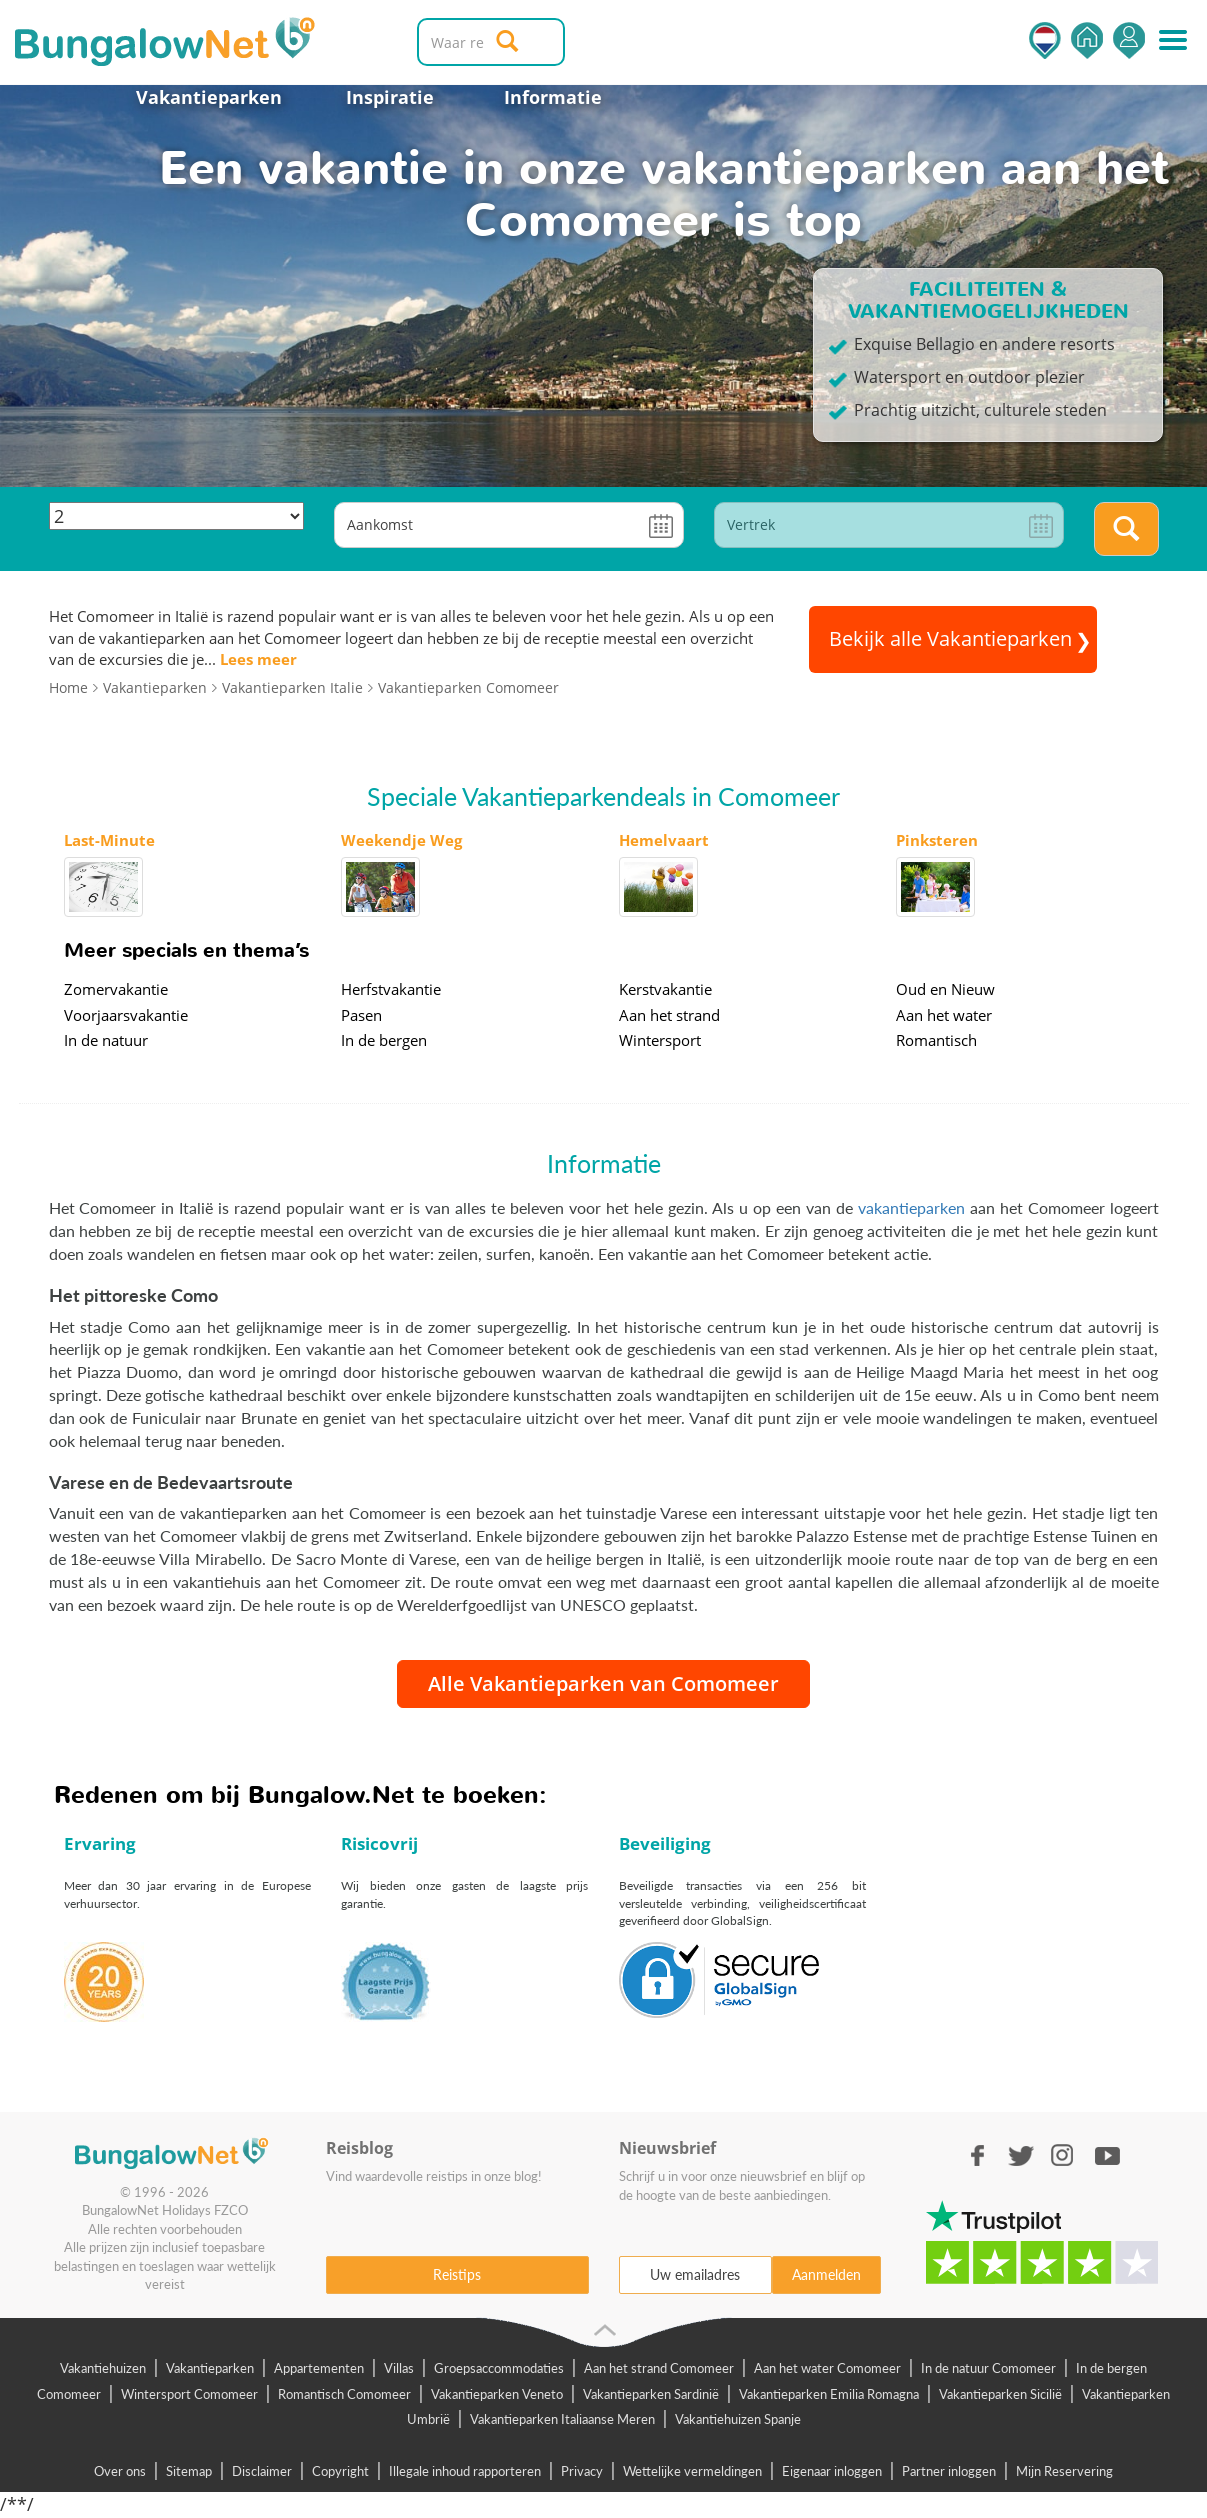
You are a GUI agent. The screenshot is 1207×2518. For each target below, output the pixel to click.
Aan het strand (669, 1015)
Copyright (340, 2471)
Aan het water (944, 1015)
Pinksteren (937, 840)
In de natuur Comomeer (988, 2368)
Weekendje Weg (401, 840)
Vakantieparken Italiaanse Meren (562, 2419)
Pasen (361, 1015)
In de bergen (384, 1040)
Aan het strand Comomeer (659, 2368)
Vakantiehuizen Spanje (738, 2419)
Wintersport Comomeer (189, 2394)
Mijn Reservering (1064, 2471)
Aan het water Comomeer (827, 2368)
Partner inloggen (949, 2471)
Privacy (582, 2471)
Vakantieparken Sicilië (1000, 2394)
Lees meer (258, 659)
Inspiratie (390, 97)
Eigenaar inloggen (832, 2471)
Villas (399, 2368)
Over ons (120, 2471)
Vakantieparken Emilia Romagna (829, 2394)
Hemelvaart (664, 840)
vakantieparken (911, 1207)
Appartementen (319, 2368)
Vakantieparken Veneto (497, 2394)
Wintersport (660, 1040)
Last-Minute (109, 840)
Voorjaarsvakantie (126, 1015)
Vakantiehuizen (103, 2368)
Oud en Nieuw (945, 989)
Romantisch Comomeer (344, 2394)
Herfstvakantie (391, 989)
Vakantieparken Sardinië (651, 2394)
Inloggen (1129, 40)
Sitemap (189, 2471)
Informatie (553, 97)
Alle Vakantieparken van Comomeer (603, 1683)
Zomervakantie (116, 989)
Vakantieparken (209, 97)
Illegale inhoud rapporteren (465, 2471)
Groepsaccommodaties (499, 2368)
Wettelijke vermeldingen (692, 2471)
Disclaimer (262, 2471)
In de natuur (106, 1040)
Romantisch (936, 1040)
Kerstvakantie (665, 989)
